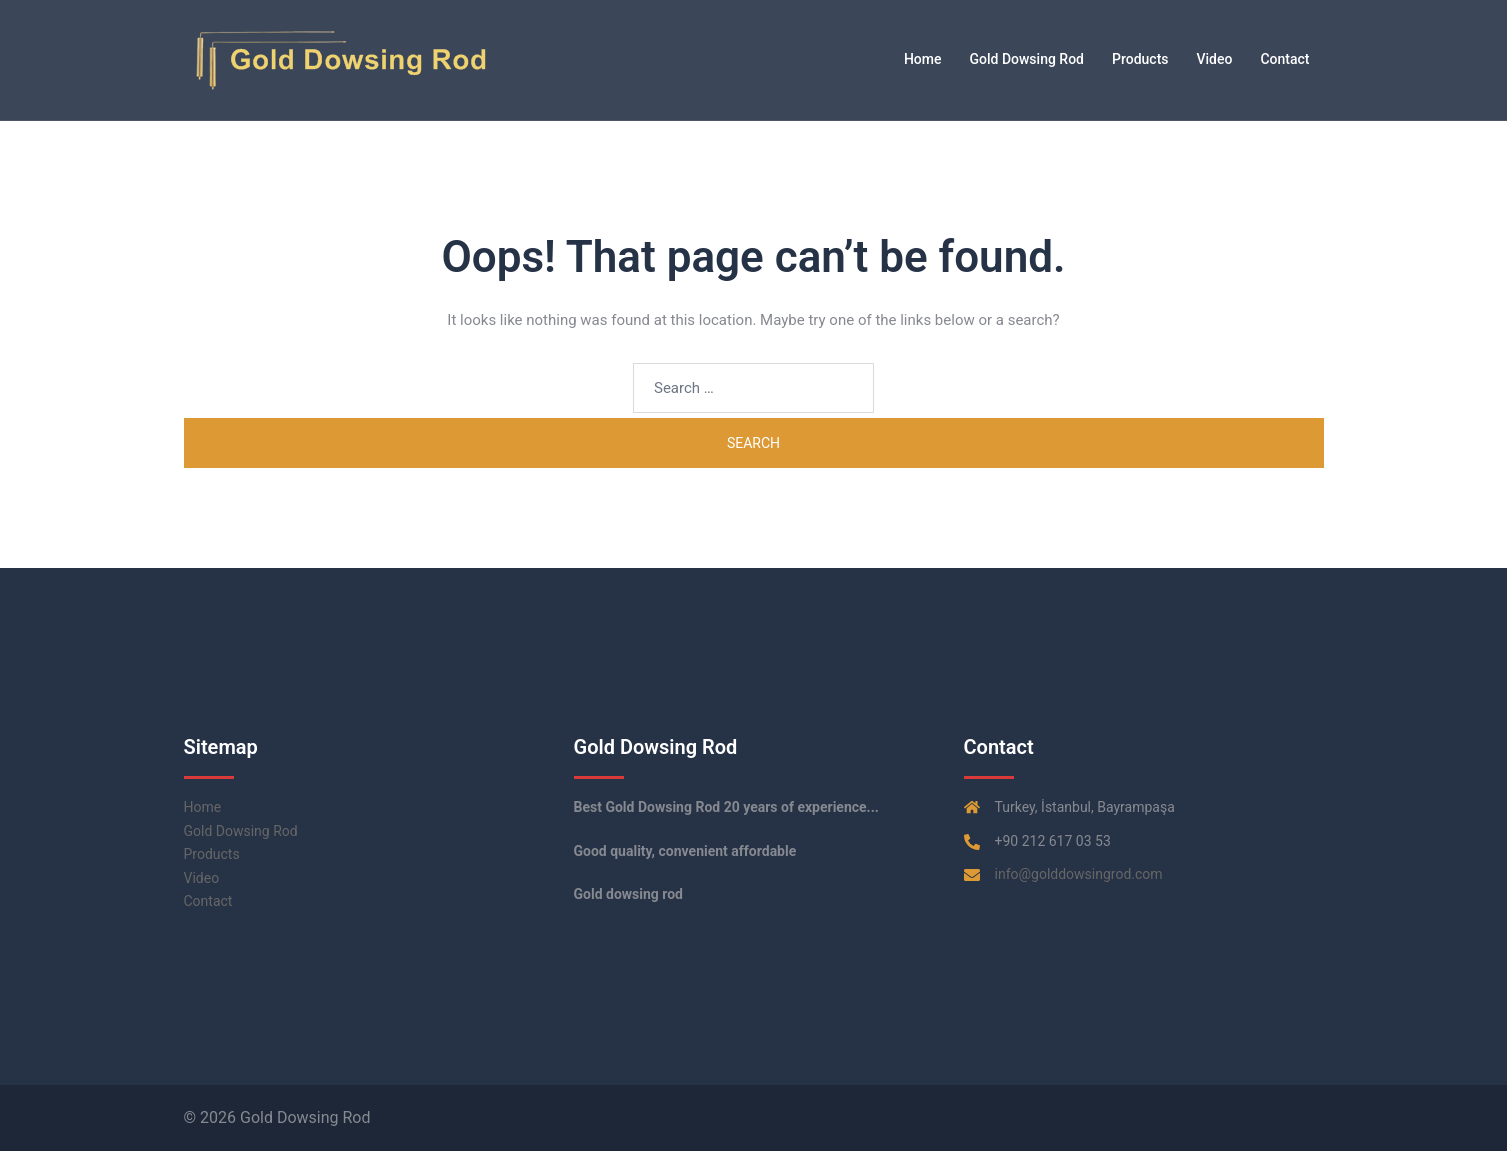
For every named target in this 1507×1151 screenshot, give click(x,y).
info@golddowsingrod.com (1079, 874)
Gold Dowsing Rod (1026, 59)
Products (1140, 59)
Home (923, 59)
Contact (1284, 59)
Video (1215, 59)
